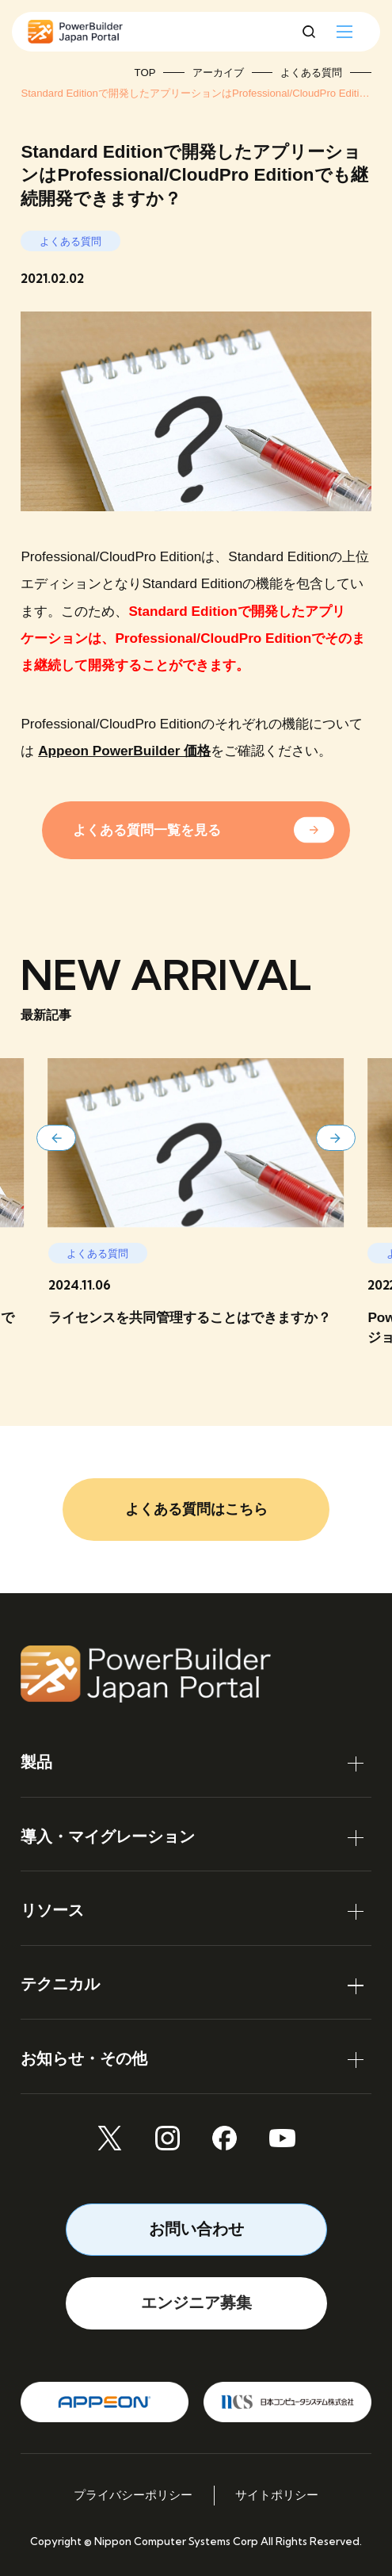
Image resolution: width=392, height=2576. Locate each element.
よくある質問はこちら (196, 1508)
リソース (52, 1910)
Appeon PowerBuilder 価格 (124, 751)
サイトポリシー (276, 2495)
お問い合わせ (196, 2229)
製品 (36, 1762)
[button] (56, 1138)
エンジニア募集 (196, 2302)
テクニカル (60, 1984)
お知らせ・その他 (84, 2058)
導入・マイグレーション (108, 1836)
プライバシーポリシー (133, 2495)
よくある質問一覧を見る (147, 830)
